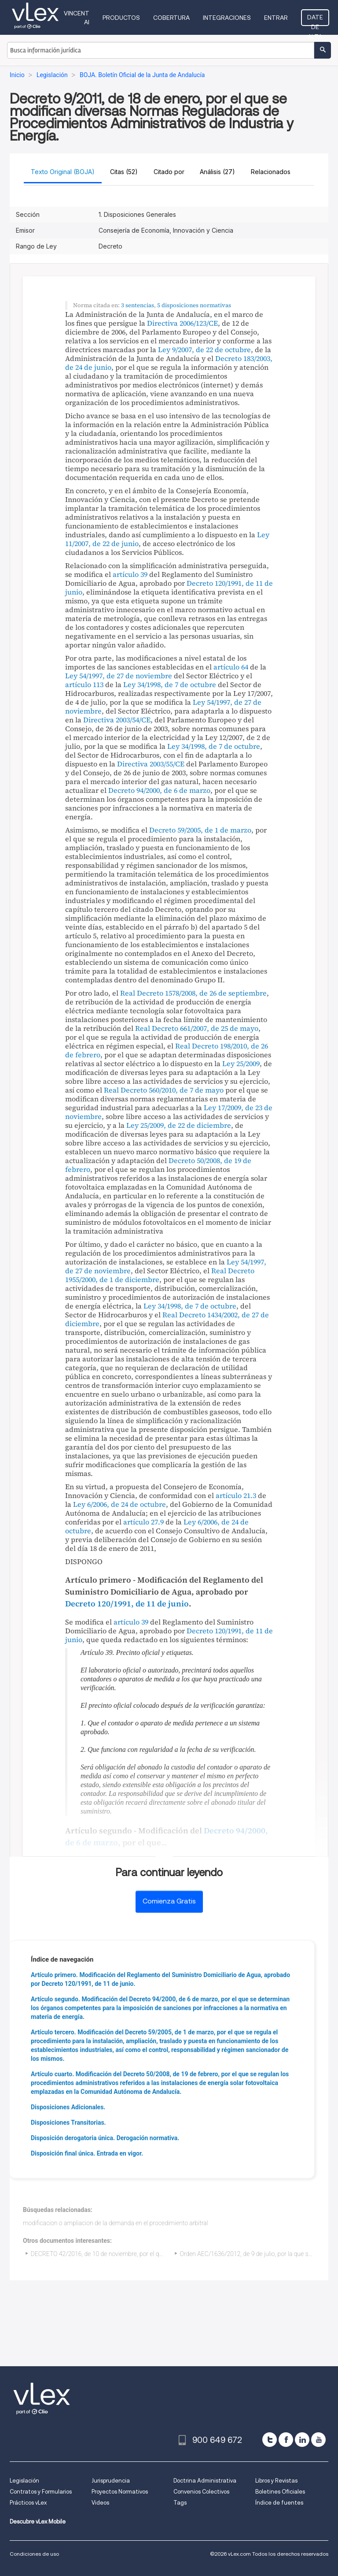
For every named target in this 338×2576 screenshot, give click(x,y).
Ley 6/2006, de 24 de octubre (119, 1504)
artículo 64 (230, 667)
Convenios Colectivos (201, 2491)
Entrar (276, 17)
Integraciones (227, 17)
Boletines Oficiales (280, 2491)
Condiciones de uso (34, 2554)
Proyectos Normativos (120, 2491)
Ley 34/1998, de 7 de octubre (169, 684)
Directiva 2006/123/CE (182, 323)
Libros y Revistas (276, 2480)
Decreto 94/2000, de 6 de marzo (159, 790)
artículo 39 (130, 574)
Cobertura (171, 17)
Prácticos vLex (28, 2502)
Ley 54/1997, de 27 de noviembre (118, 675)
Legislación (24, 2480)
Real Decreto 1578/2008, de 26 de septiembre (193, 993)
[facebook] (286, 2439)
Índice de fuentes (279, 2502)
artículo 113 (84, 684)
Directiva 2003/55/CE (150, 764)
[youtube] (318, 2439)
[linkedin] (302, 2439)
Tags (180, 2502)
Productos (121, 17)
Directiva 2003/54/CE (117, 720)
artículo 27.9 (143, 1522)
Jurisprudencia (111, 2480)
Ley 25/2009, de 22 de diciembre (178, 1125)
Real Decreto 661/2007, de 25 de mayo (196, 1028)
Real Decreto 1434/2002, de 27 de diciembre (167, 1319)
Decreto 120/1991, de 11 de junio (127, 1603)
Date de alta (315, 20)
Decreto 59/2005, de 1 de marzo (200, 830)
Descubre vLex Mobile (38, 2521)
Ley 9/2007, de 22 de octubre (204, 349)
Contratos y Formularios (41, 2491)
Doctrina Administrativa (204, 2480)
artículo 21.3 (236, 1495)
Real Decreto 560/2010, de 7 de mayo (164, 1090)
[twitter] (269, 2439)
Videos (100, 2502)
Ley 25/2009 (241, 1063)
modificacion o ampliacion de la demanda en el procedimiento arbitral (115, 2223)
